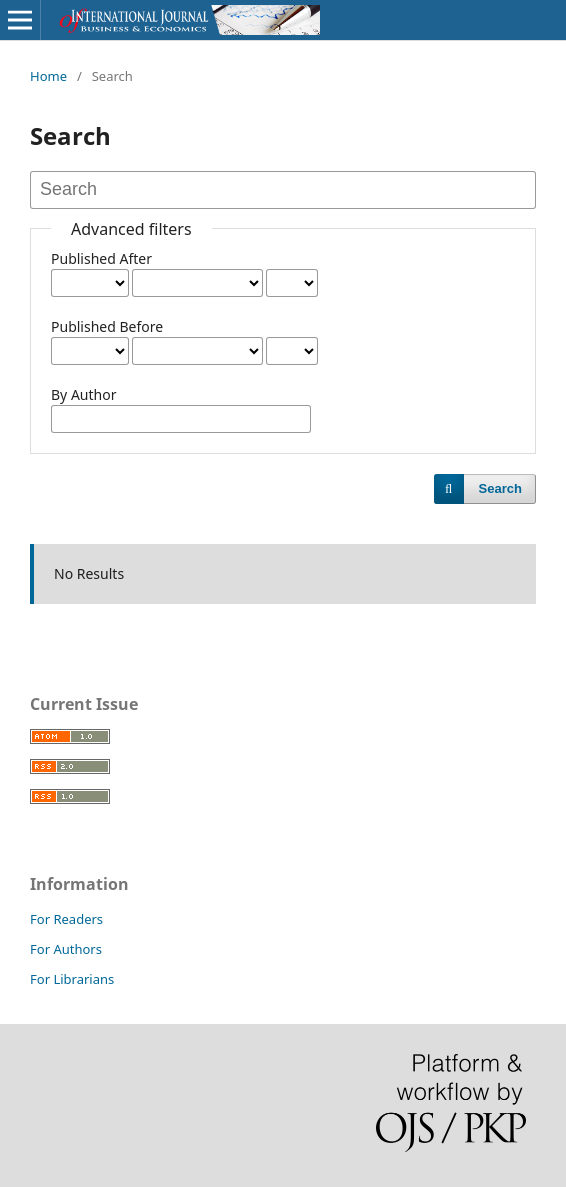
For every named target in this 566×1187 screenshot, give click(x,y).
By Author (83, 394)
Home (48, 76)
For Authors (66, 949)
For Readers (66, 919)
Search (500, 488)
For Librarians (72, 979)
